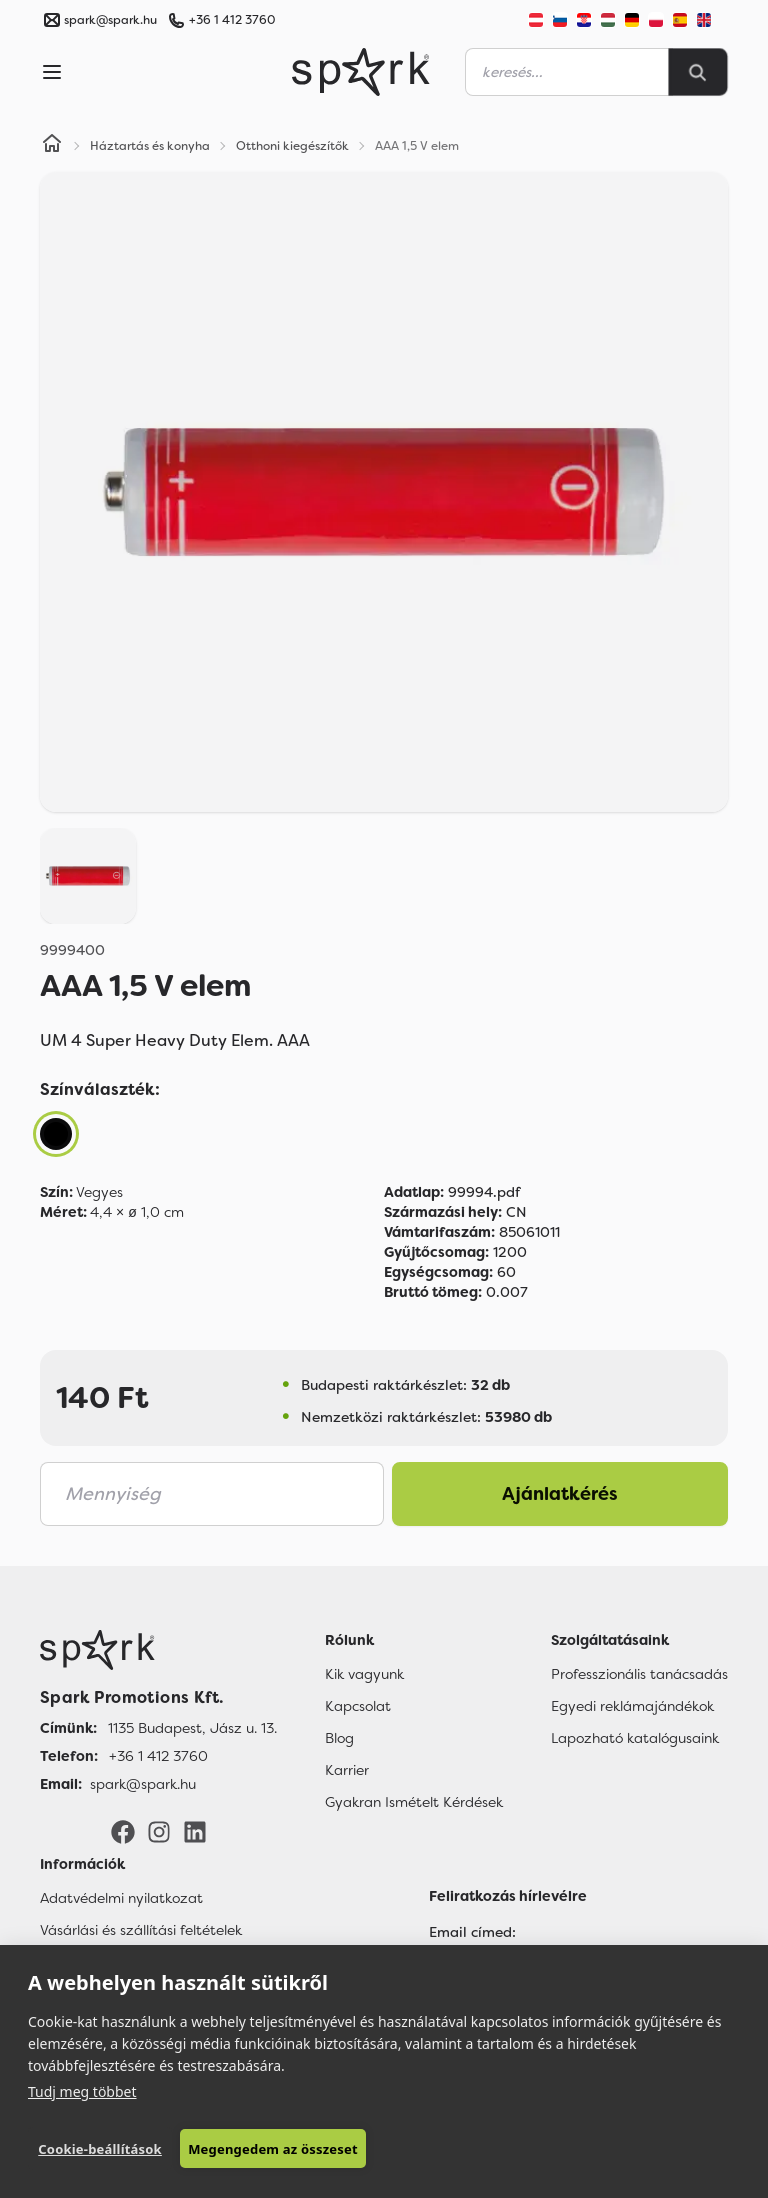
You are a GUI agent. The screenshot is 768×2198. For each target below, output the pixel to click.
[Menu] (52, 72)
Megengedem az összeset (273, 2149)
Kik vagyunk (364, 1674)
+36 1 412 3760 (232, 20)
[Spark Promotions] (361, 72)
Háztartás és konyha (150, 146)
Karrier (347, 1770)
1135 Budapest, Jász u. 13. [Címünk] (192, 1728)
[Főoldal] (158, 1650)
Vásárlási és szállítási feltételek (141, 1930)
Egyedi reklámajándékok (632, 1706)
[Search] (698, 72)
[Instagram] (159, 1831)
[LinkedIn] (195, 1831)
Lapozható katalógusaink (635, 1738)
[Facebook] (123, 1831)
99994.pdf (452, 1192)
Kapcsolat (358, 1706)
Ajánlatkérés (560, 1494)
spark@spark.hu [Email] (143, 1784)
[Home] (52, 146)
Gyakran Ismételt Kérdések (414, 1802)
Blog (339, 1738)
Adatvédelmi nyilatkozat (121, 1898)
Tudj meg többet (82, 2091)
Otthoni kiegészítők (292, 146)
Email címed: (472, 1932)
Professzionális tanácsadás (639, 1674)
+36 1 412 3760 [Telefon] (158, 1756)
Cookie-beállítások (100, 2149)
